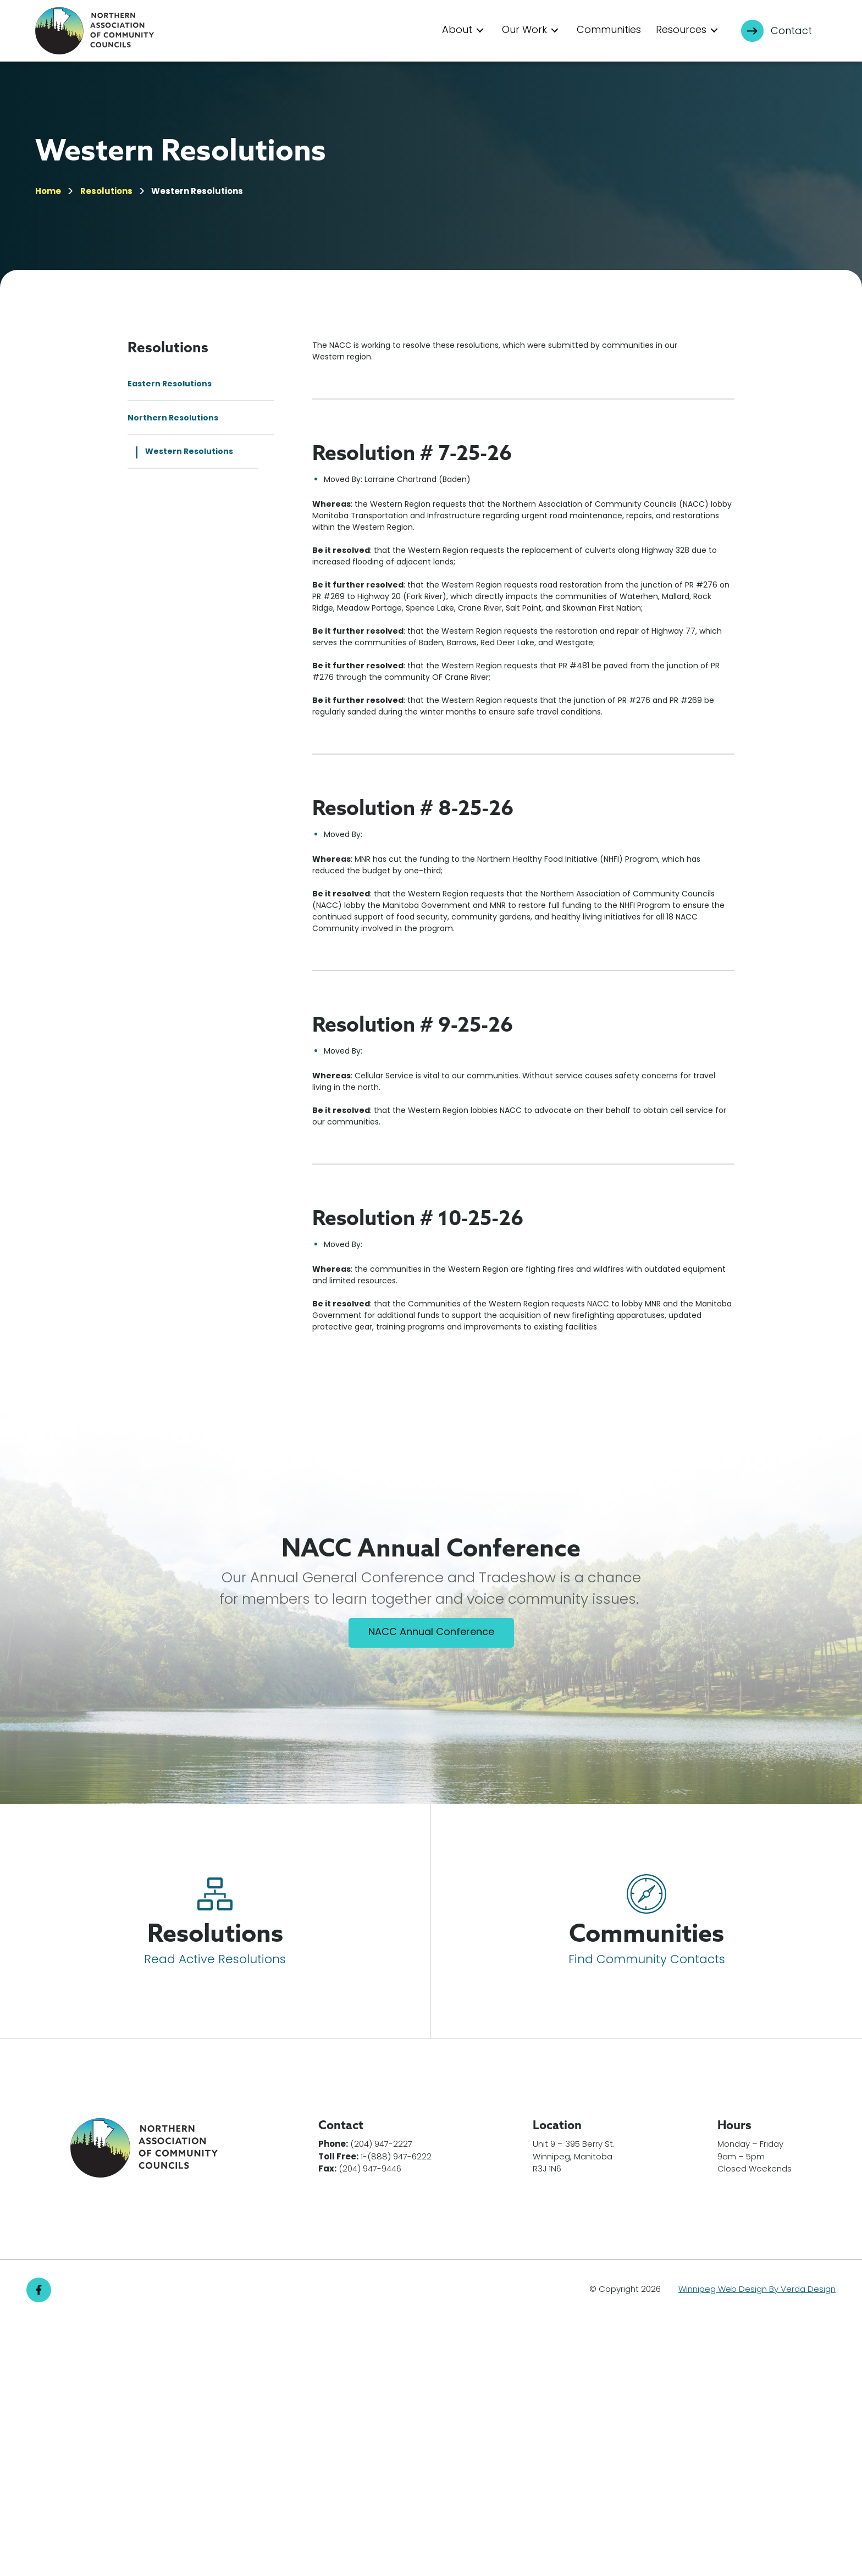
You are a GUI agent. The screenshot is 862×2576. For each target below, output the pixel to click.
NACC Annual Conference (431, 1889)
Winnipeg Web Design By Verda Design (757, 2545)
